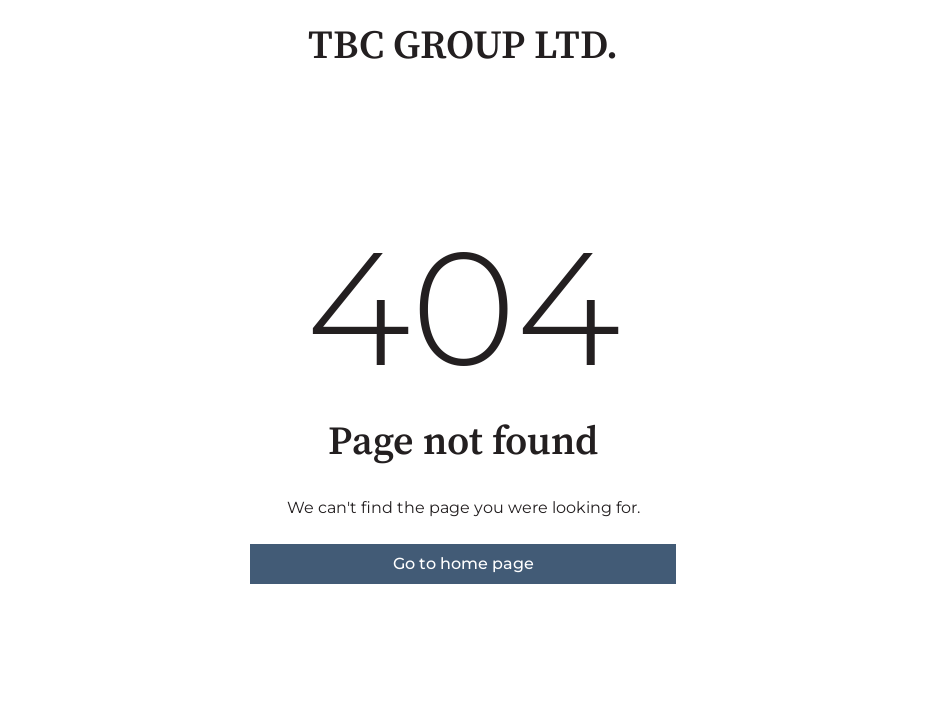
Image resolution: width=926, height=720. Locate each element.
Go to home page (463, 563)
